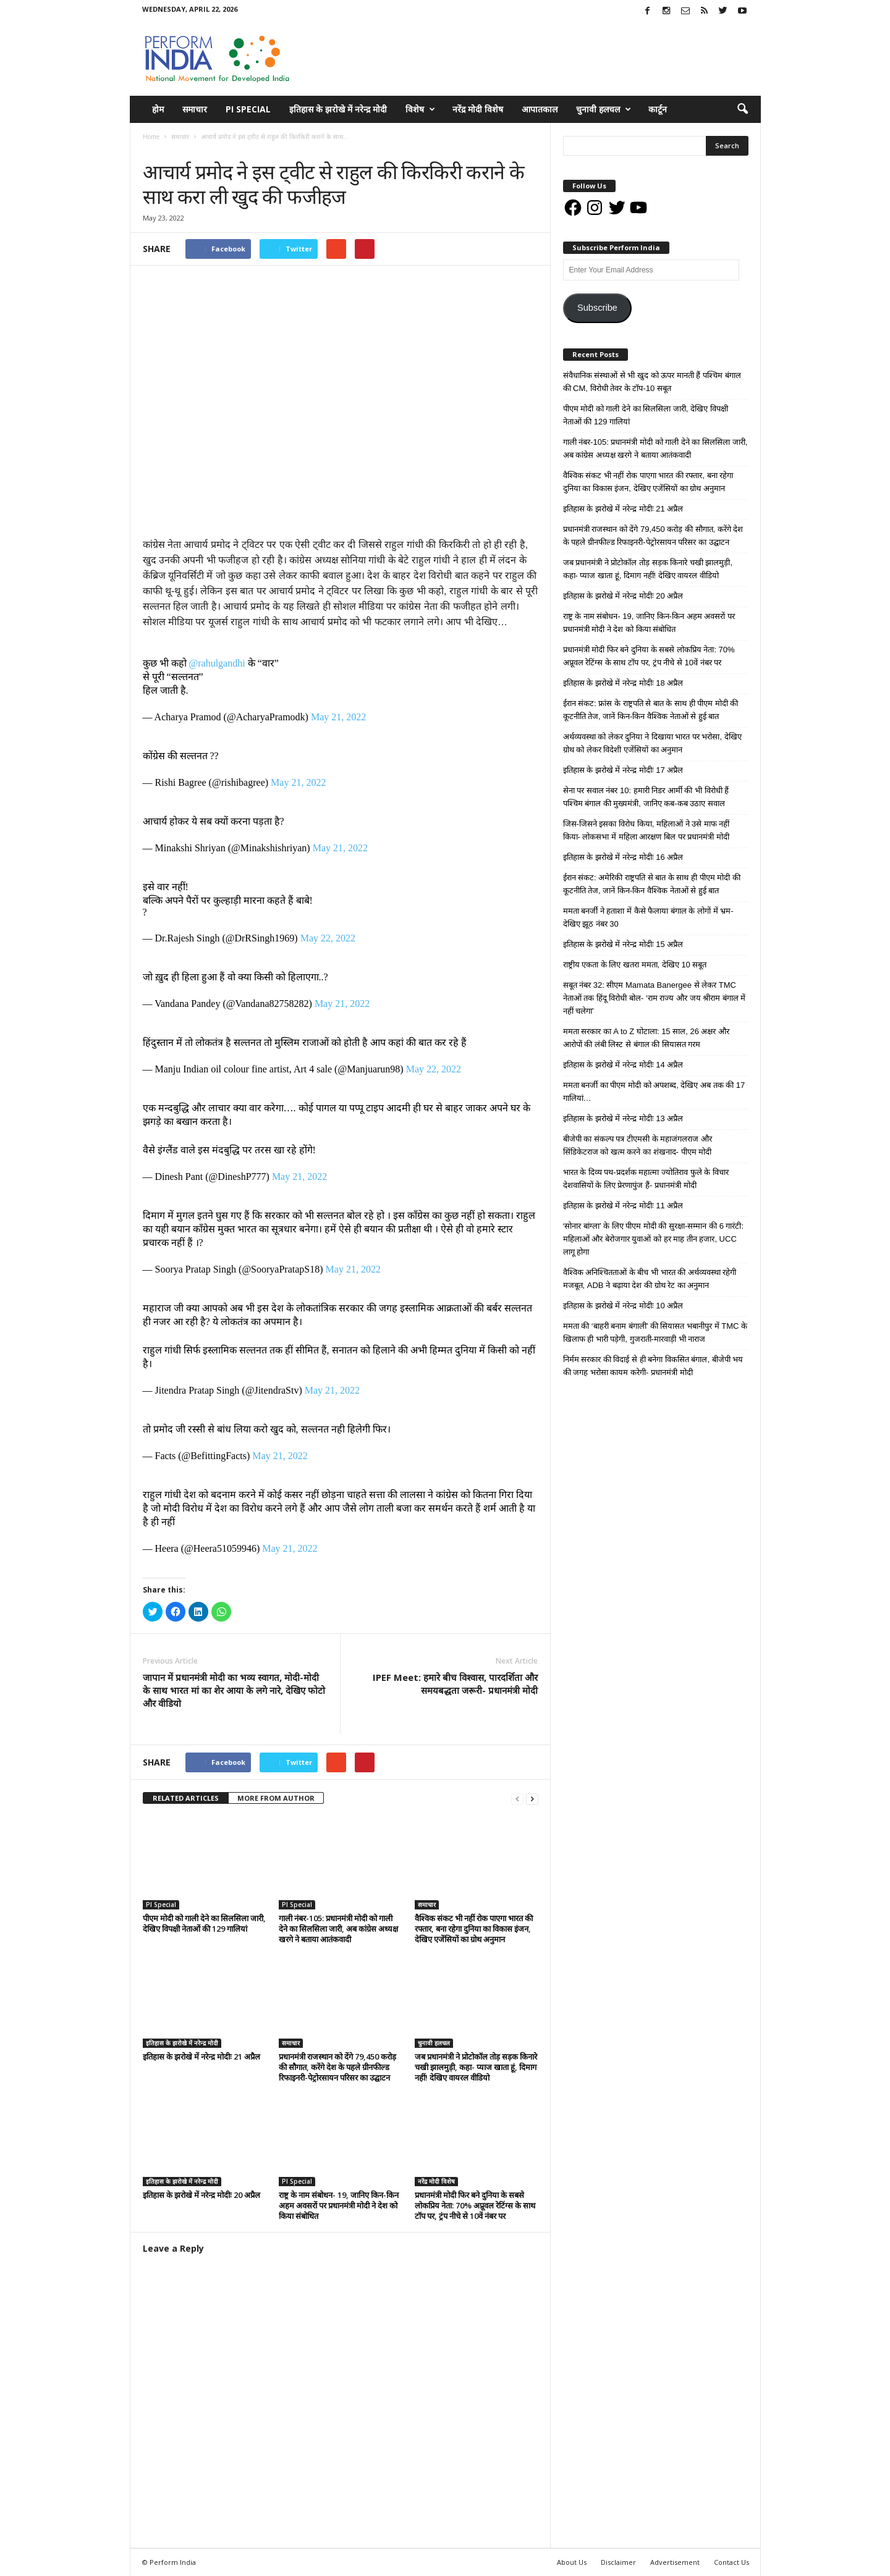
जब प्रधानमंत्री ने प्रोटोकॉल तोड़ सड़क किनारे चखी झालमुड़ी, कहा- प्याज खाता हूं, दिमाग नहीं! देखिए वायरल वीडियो (476, 2067)
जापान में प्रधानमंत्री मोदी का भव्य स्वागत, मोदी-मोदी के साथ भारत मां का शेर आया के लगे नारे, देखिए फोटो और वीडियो (234, 1690)
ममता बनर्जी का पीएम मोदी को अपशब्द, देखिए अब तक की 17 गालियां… (654, 1091)
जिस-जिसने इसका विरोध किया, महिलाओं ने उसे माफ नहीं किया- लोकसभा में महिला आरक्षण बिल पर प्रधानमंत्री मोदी (646, 830)
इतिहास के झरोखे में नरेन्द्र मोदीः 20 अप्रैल (201, 2194)
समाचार (194, 109)
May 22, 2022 (327, 938)
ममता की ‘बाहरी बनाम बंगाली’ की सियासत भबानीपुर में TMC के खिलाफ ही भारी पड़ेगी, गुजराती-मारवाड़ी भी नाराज (655, 1332)
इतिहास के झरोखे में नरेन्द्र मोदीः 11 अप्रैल (623, 1205)
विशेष (420, 109)
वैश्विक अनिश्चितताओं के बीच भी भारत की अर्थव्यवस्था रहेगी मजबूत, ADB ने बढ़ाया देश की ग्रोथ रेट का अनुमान (650, 1279)
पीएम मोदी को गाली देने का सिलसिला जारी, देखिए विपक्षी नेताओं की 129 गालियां (204, 1923)
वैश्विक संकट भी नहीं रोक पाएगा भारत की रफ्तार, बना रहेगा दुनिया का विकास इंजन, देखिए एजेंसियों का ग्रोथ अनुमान (474, 1929)
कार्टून (657, 109)
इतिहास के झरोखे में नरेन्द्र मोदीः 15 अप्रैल (623, 944)
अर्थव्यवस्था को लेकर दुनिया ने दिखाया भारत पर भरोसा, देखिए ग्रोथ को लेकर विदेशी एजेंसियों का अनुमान (652, 743)
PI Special (248, 109)
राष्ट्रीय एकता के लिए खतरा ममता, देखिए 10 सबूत (635, 964)
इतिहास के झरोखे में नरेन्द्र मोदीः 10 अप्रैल (623, 1305)
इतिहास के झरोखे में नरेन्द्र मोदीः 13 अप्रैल (623, 1118)
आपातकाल (539, 109)
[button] (742, 109)
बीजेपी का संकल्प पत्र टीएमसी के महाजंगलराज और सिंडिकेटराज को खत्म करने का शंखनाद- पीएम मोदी (637, 1145)
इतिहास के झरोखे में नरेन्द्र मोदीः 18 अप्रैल (623, 683)
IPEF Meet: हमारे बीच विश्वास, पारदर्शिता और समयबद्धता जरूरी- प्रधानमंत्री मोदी (455, 1683)
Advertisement (675, 2562)
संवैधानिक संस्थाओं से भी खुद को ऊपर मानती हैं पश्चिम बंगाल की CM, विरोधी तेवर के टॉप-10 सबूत (652, 382)
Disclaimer (618, 2562)
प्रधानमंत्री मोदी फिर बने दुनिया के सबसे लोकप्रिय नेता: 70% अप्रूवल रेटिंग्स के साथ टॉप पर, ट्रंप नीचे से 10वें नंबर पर (475, 2205)
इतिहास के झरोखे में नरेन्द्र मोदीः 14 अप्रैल (623, 1064)
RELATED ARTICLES (186, 1798)
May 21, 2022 (338, 717)
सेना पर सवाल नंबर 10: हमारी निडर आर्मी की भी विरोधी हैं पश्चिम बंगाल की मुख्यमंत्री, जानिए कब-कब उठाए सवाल (646, 797)
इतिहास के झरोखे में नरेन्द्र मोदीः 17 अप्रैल (623, 770)
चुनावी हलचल (603, 109)
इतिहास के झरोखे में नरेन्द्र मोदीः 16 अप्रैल (623, 857)
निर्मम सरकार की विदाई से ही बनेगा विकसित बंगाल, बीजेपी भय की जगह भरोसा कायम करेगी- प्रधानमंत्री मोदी (653, 1366)
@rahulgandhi (217, 663)
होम (158, 109)
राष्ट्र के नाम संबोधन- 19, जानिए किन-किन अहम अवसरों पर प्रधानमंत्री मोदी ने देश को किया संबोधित (339, 2205)
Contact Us (731, 2562)
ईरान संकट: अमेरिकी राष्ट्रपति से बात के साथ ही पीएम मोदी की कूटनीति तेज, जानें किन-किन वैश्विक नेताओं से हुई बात (651, 884)
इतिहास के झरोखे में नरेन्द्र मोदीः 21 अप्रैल (201, 2056)
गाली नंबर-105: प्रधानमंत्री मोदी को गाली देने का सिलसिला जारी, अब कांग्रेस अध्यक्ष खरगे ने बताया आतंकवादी (338, 1929)
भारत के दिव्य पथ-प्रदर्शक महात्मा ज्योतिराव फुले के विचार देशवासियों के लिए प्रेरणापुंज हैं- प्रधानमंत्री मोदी (646, 1179)
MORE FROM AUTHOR (276, 1798)
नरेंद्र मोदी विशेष (477, 109)
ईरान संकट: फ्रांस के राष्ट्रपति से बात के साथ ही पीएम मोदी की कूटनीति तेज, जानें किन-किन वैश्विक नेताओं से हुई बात (651, 710)
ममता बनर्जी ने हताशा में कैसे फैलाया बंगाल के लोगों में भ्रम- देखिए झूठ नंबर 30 (648, 917)
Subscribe (597, 308)
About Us (572, 2562)
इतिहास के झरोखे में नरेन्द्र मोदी (338, 109)
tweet (463, 1764)
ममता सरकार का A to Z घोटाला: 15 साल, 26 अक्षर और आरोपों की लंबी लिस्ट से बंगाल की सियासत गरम (646, 1038)
